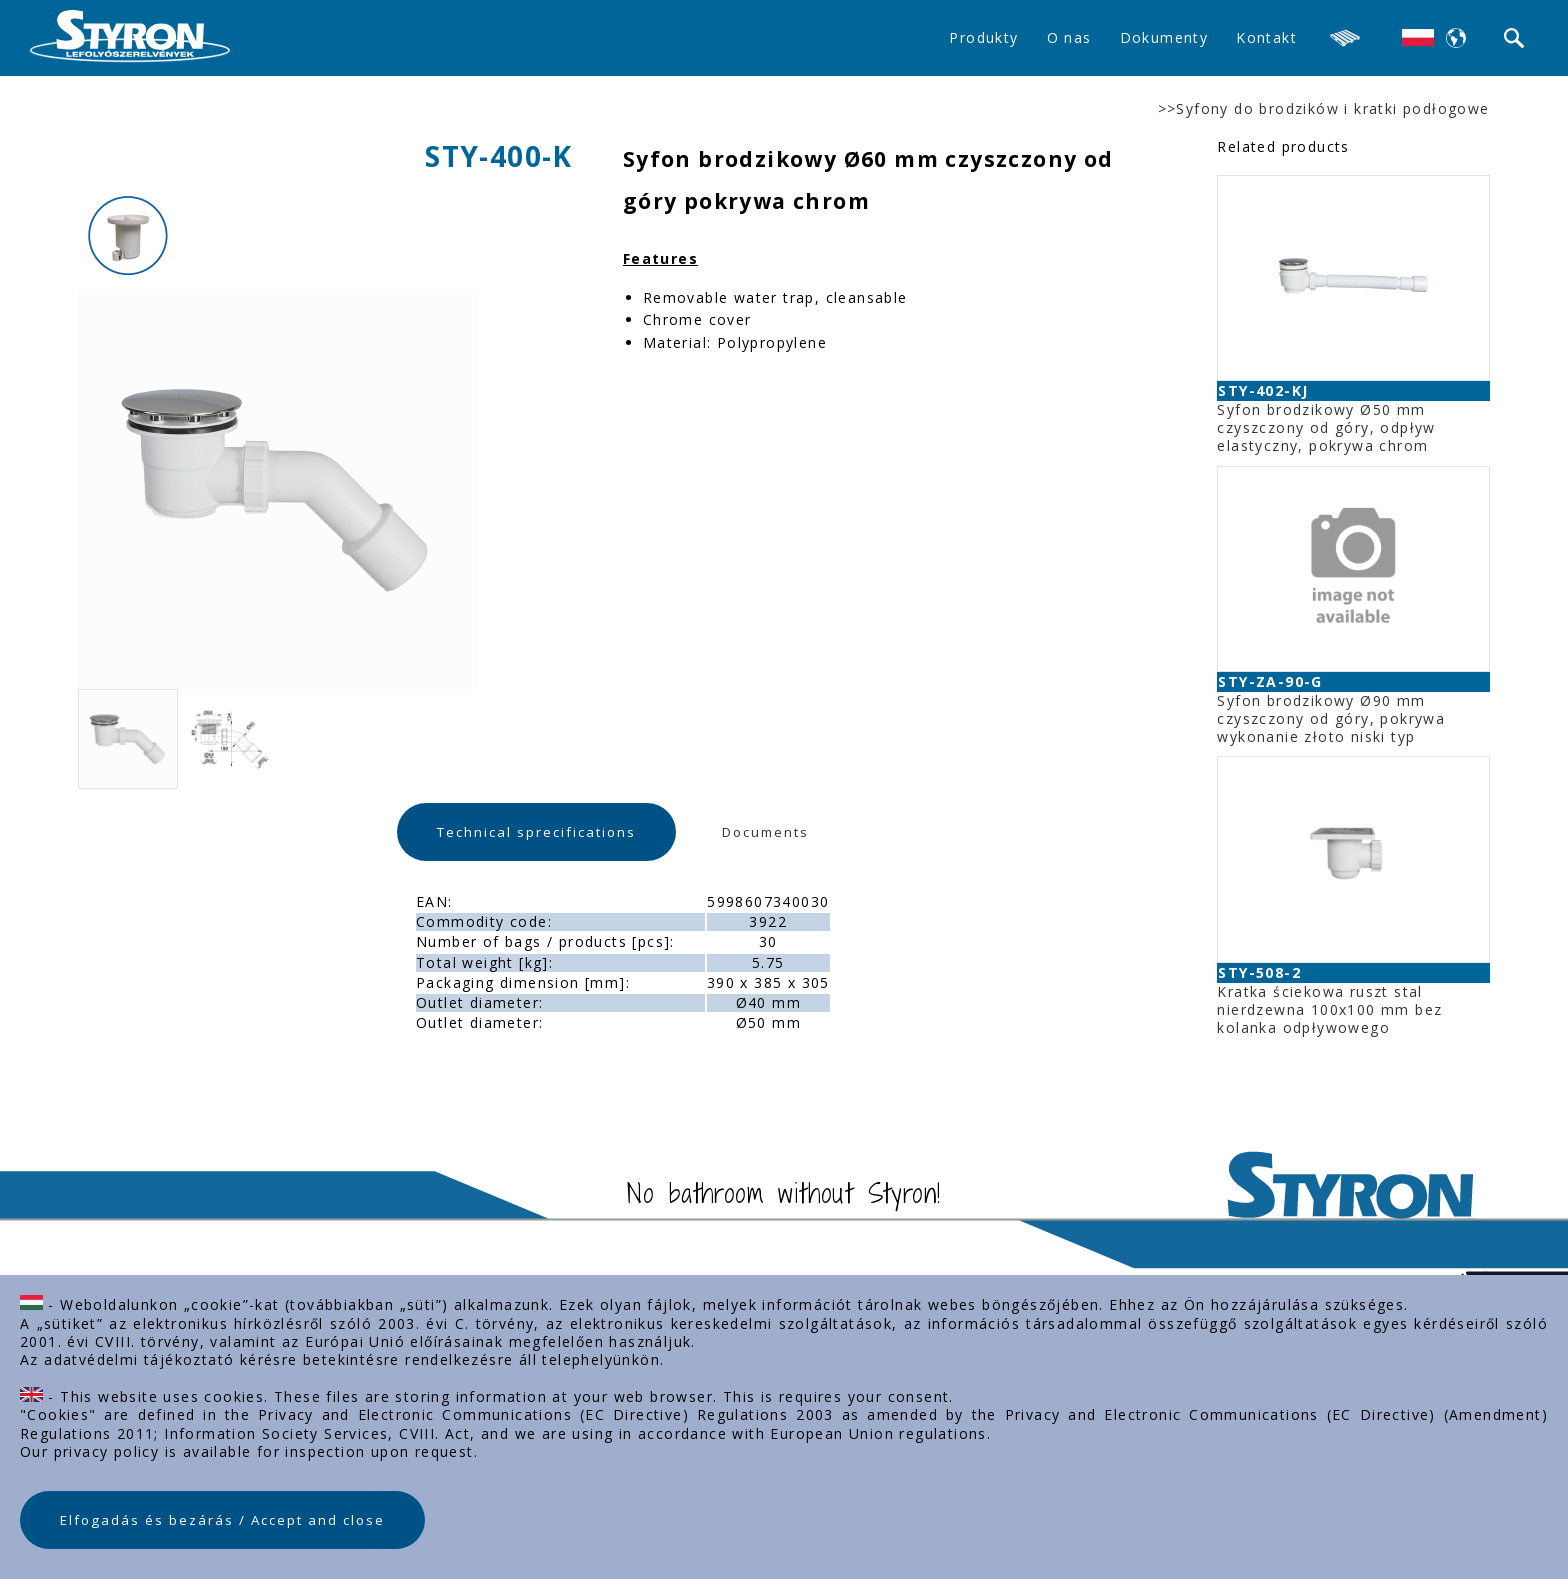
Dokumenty (1164, 37)
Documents (765, 832)
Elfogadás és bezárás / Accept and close (222, 1520)
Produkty (983, 37)
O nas (1069, 37)
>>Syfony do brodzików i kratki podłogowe (1324, 109)
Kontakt (1266, 37)
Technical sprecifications (536, 832)
